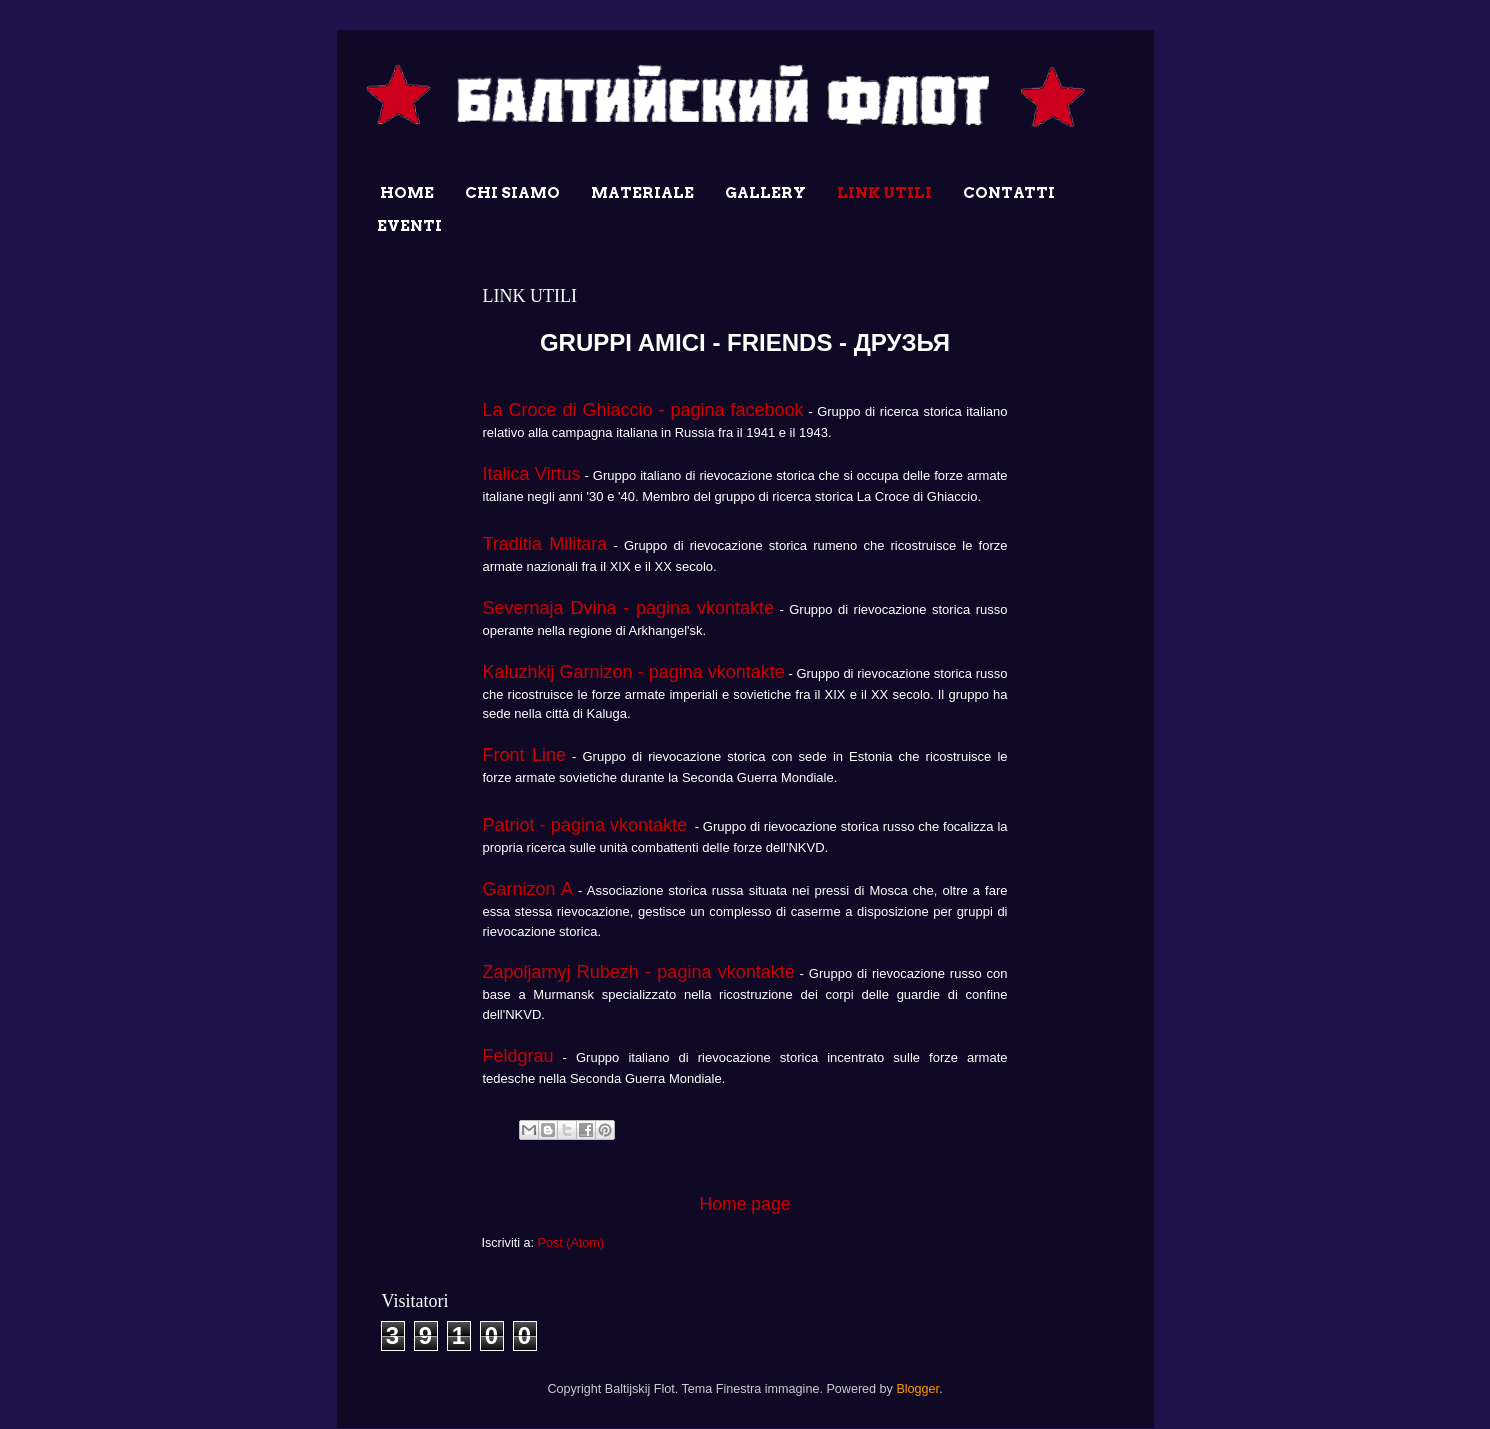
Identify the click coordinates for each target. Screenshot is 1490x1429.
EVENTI (409, 226)
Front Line (525, 755)
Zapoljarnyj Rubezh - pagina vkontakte (639, 972)
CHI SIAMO (512, 193)
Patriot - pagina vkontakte (585, 825)
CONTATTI (1009, 193)
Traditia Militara (545, 544)
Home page (744, 1204)
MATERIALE (642, 193)
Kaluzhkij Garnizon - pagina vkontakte (634, 672)
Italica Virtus (532, 474)
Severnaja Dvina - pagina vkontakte (628, 608)
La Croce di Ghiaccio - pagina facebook (643, 410)
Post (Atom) (570, 1243)
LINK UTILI (884, 193)
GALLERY (765, 193)
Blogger (917, 1389)
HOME (407, 193)
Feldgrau (518, 1056)
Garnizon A (528, 889)
